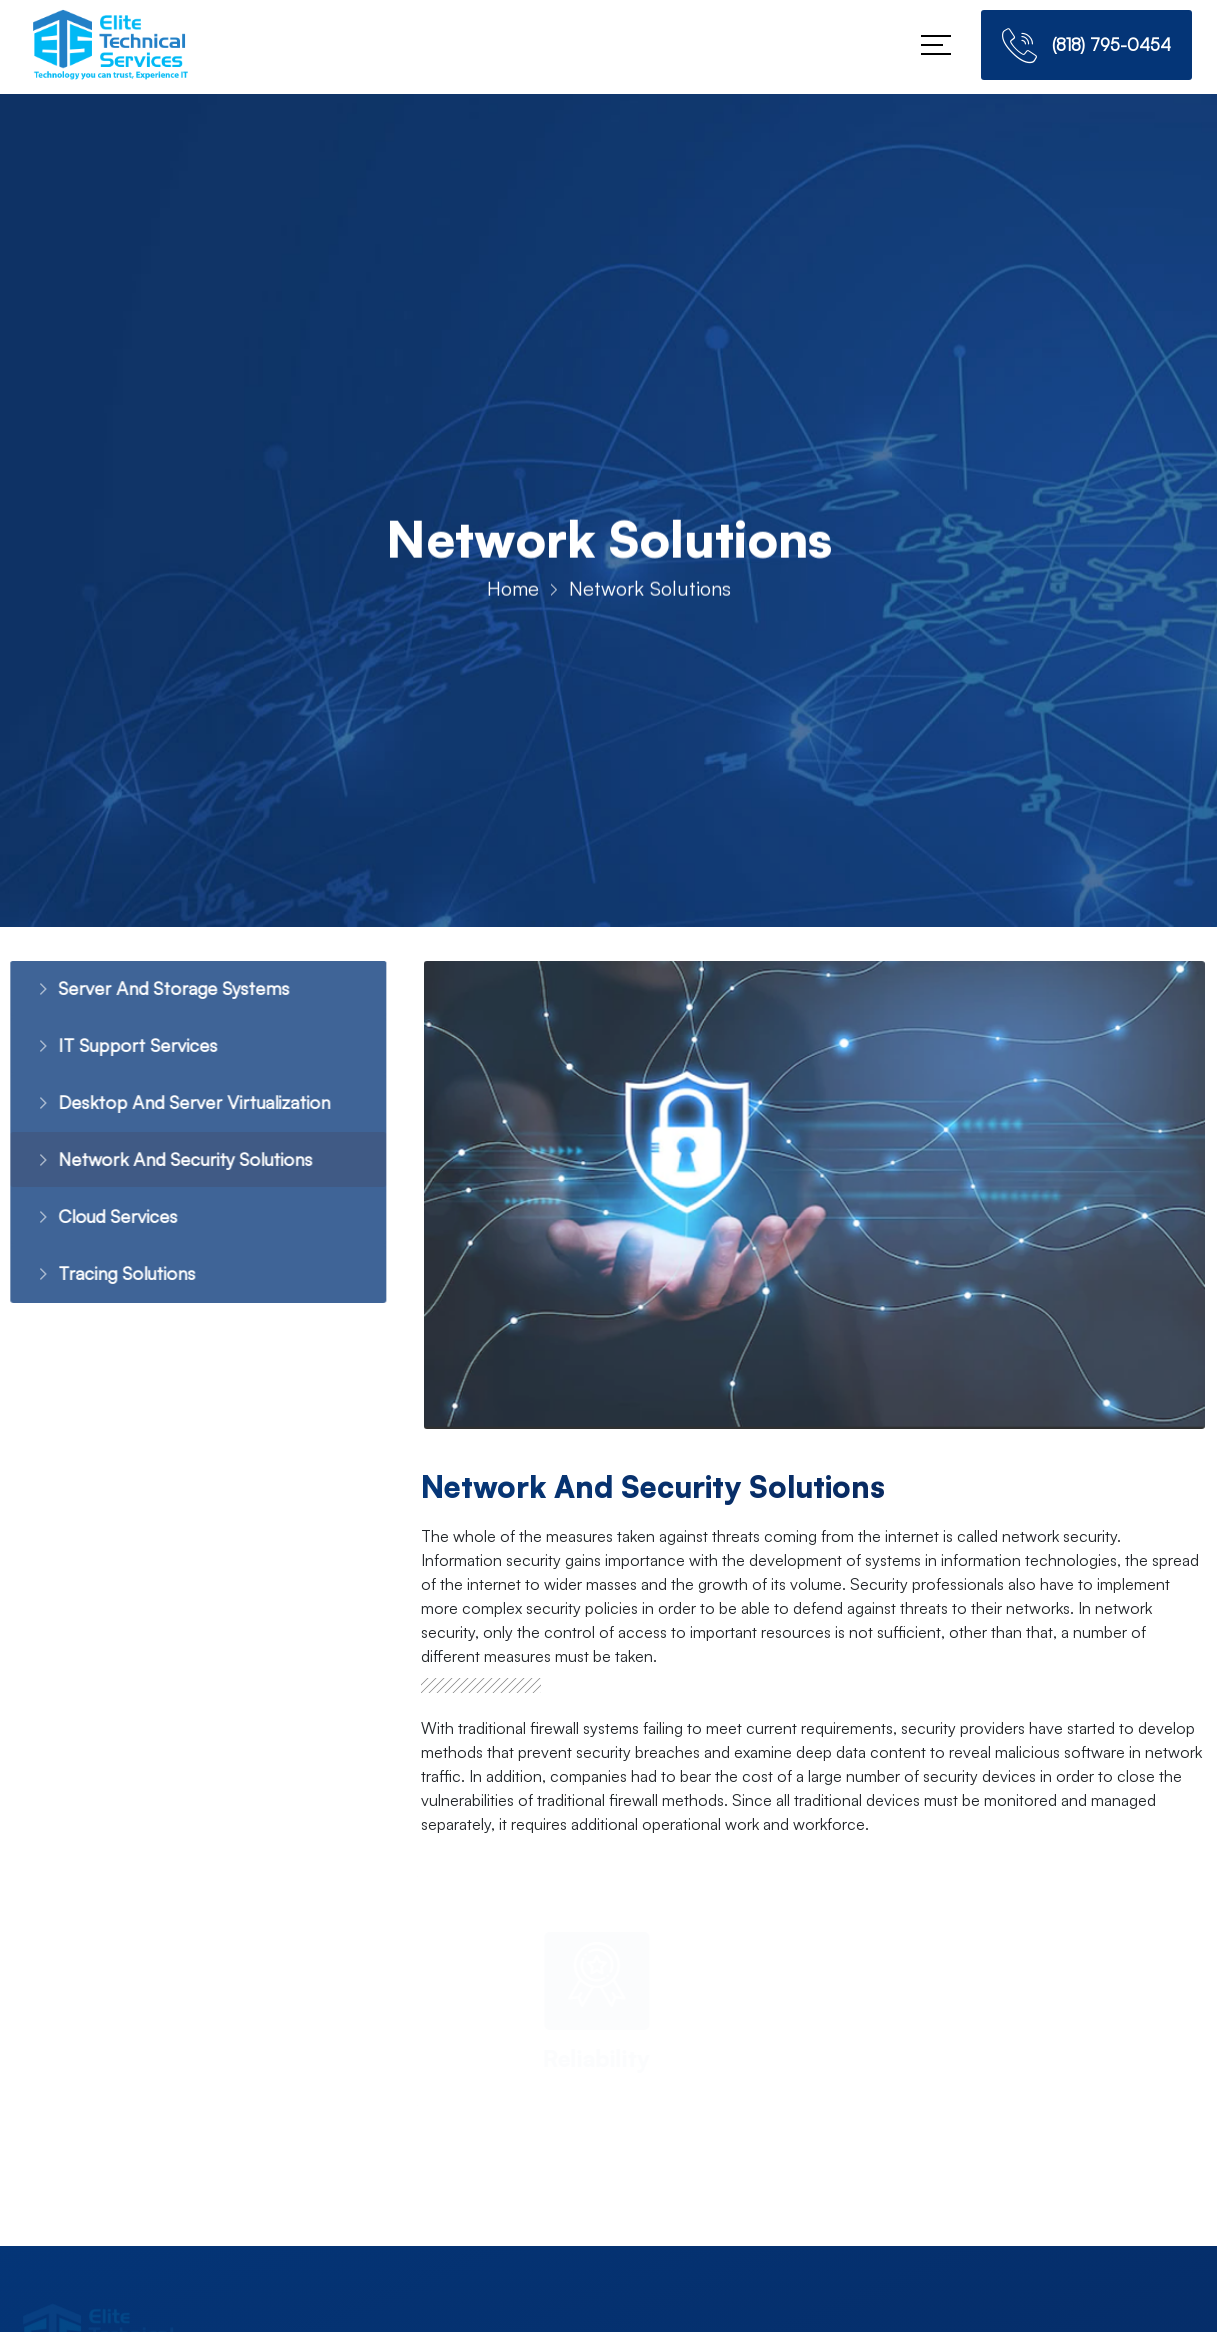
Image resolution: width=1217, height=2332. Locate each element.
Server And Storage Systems (149, 989)
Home (513, 592)
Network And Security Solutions (163, 1164)
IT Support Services (113, 1047)
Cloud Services (92, 1222)
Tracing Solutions (102, 1280)
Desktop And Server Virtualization (171, 1106)
